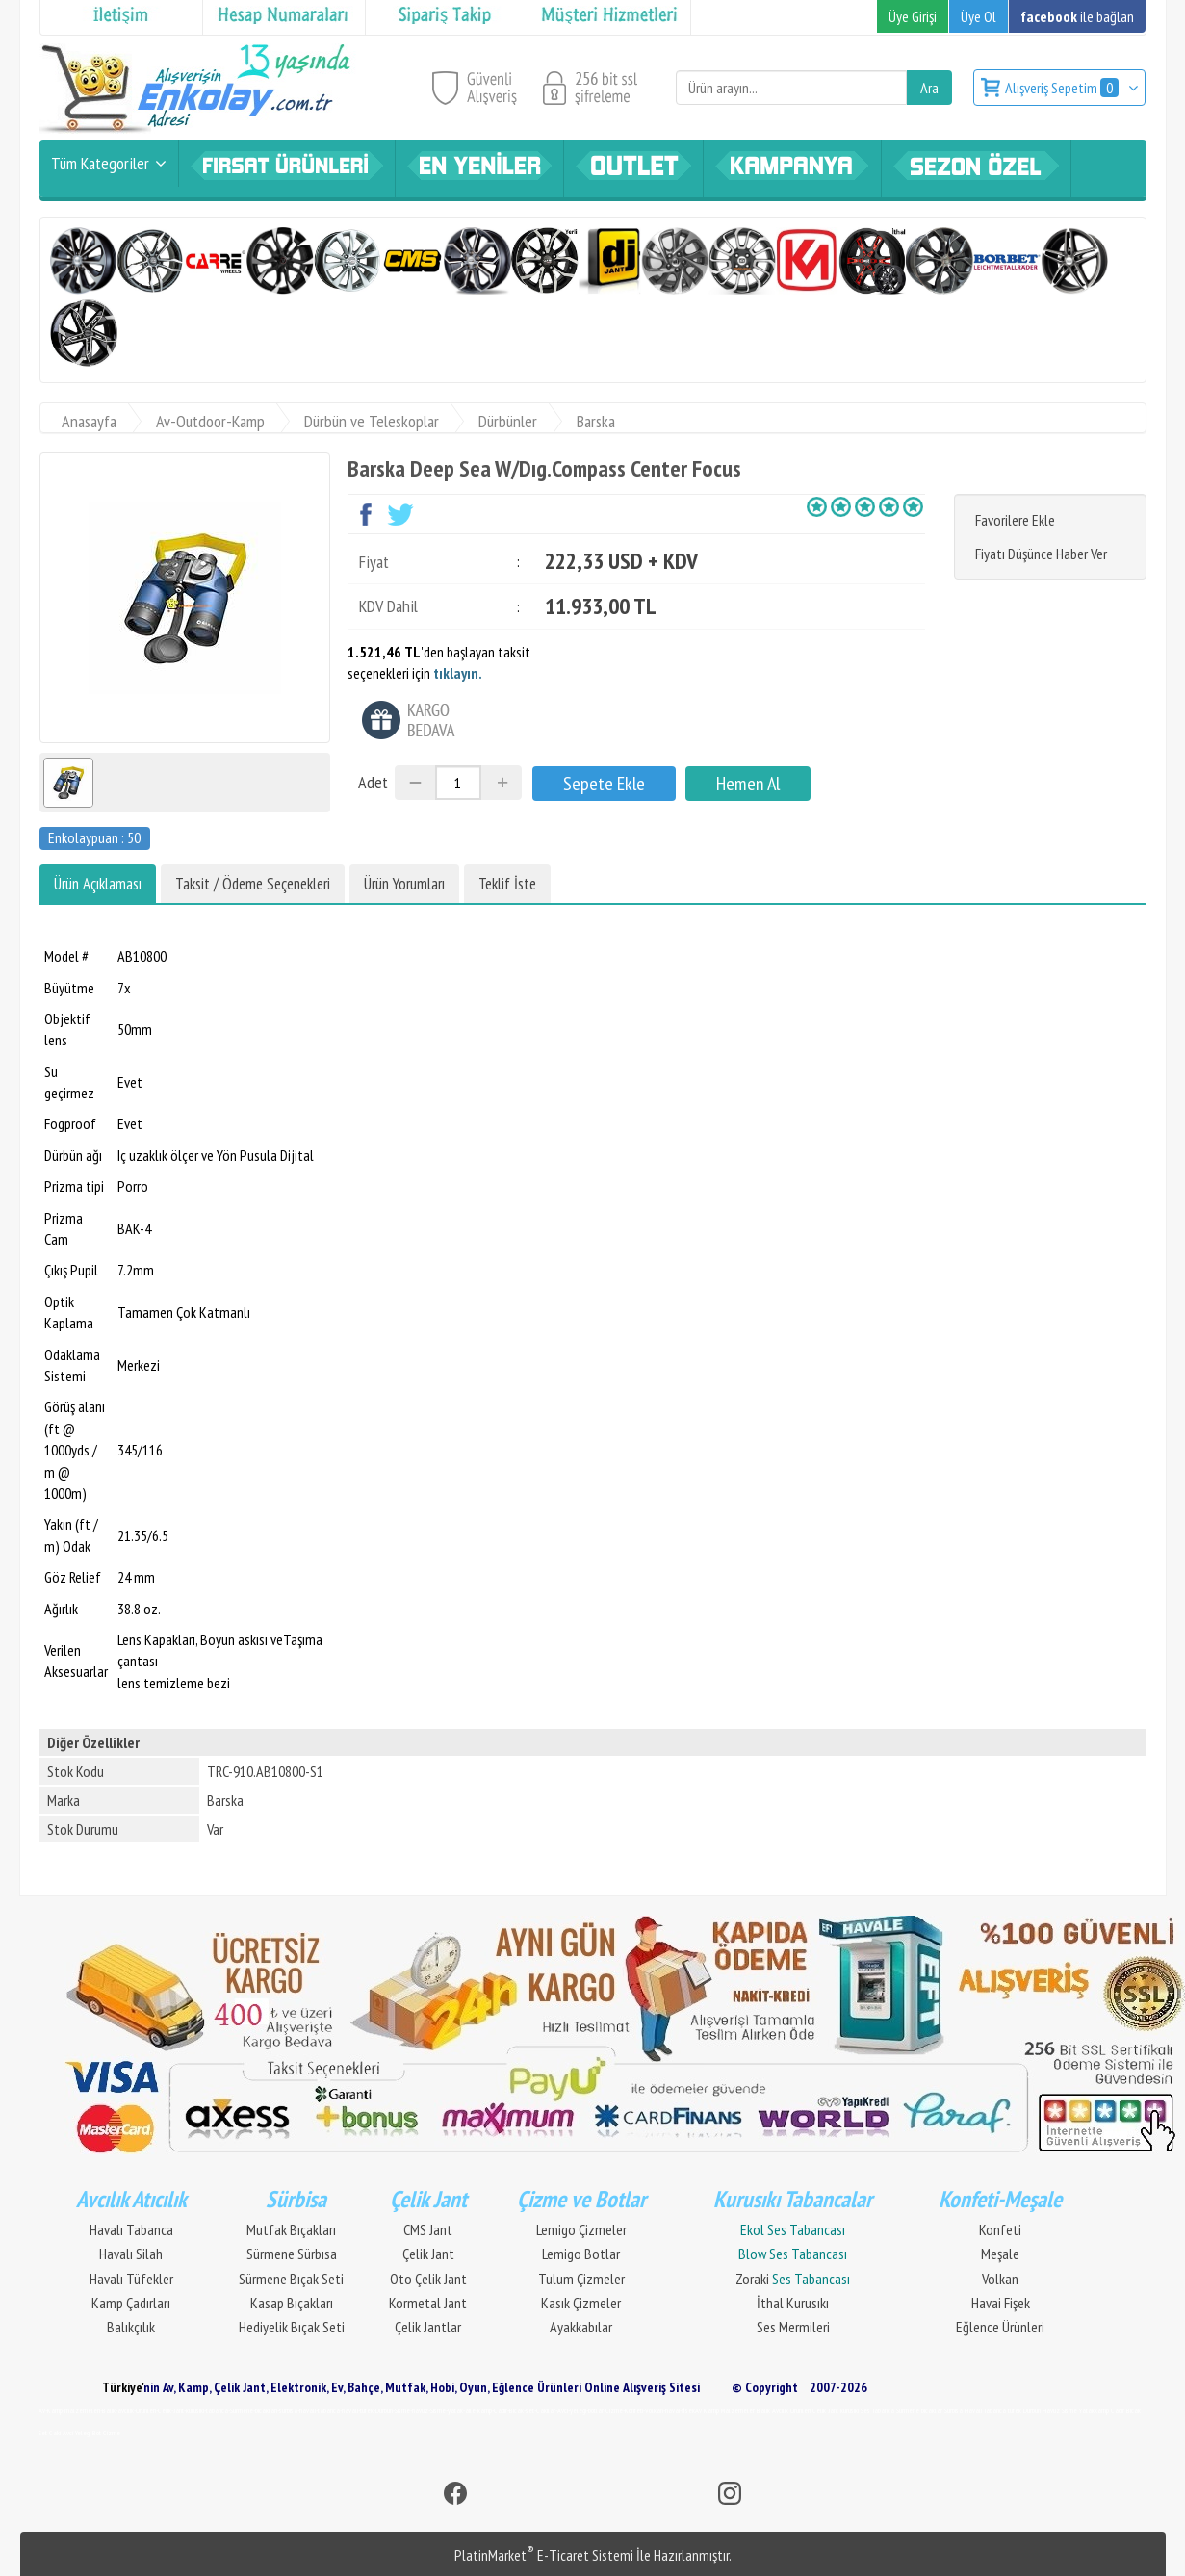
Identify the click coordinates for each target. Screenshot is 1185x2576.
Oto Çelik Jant (428, 2278)
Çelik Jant (428, 2253)
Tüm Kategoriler (100, 163)
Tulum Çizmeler (581, 2278)
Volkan (1000, 2278)
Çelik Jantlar (428, 2326)
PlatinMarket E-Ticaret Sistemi (543, 2554)
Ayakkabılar (581, 2326)
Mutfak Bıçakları (291, 2229)
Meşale (1000, 2253)
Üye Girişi (913, 16)
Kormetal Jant (428, 2302)
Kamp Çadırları (130, 2302)
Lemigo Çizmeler (581, 2229)
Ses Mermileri (793, 2326)
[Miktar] (458, 782)
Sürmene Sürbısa (291, 2253)
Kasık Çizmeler (581, 2302)
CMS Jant (427, 2229)
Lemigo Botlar (581, 2253)
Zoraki (792, 2278)
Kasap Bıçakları (291, 2302)
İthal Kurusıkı (793, 2302)
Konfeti (1000, 2229)
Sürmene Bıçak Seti (291, 2278)
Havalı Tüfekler (131, 2278)
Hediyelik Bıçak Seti (292, 2326)
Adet (373, 782)
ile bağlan (1077, 16)
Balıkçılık (131, 2326)
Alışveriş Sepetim (1063, 87)
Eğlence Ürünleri (1000, 2326)
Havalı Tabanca (131, 2229)
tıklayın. (457, 673)
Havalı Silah (131, 2253)
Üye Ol (978, 16)
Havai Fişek (1000, 2302)
